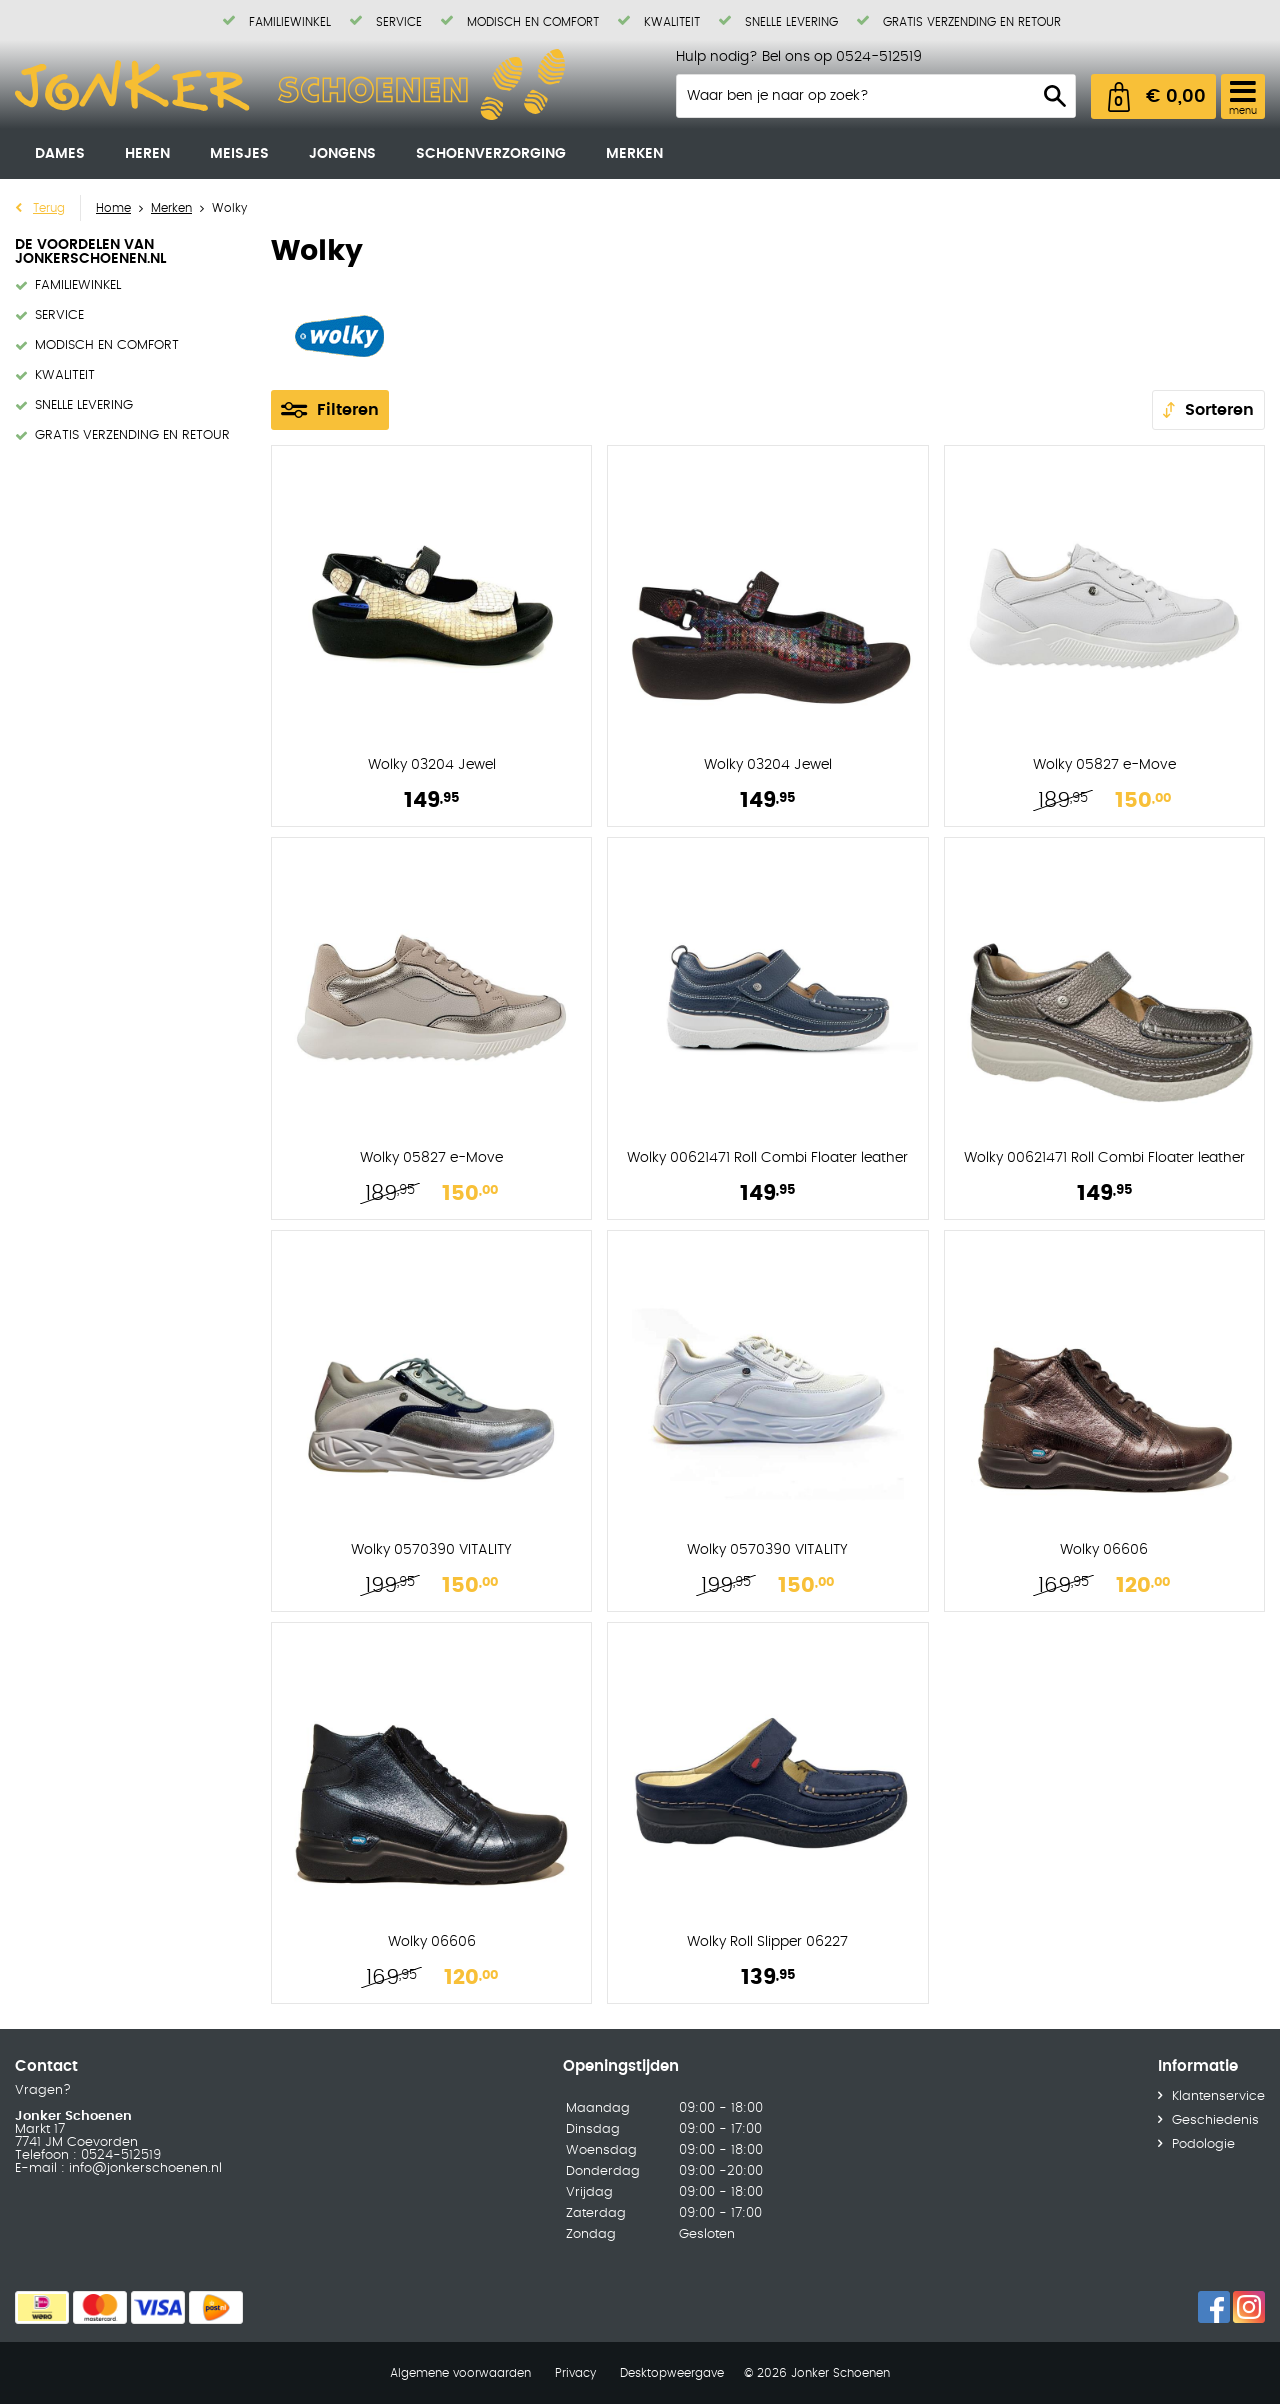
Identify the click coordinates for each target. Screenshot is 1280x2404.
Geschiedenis (1215, 2120)
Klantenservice (1218, 2096)
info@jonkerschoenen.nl (143, 2168)
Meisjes (239, 154)
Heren (147, 154)
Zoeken (1055, 96)
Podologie (1203, 2144)
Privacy (575, 2373)
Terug (49, 208)
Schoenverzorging (491, 154)
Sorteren (1219, 410)
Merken (634, 154)
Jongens (342, 154)
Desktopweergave (672, 2373)
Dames (60, 154)
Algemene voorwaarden (460, 2373)
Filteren (348, 410)
